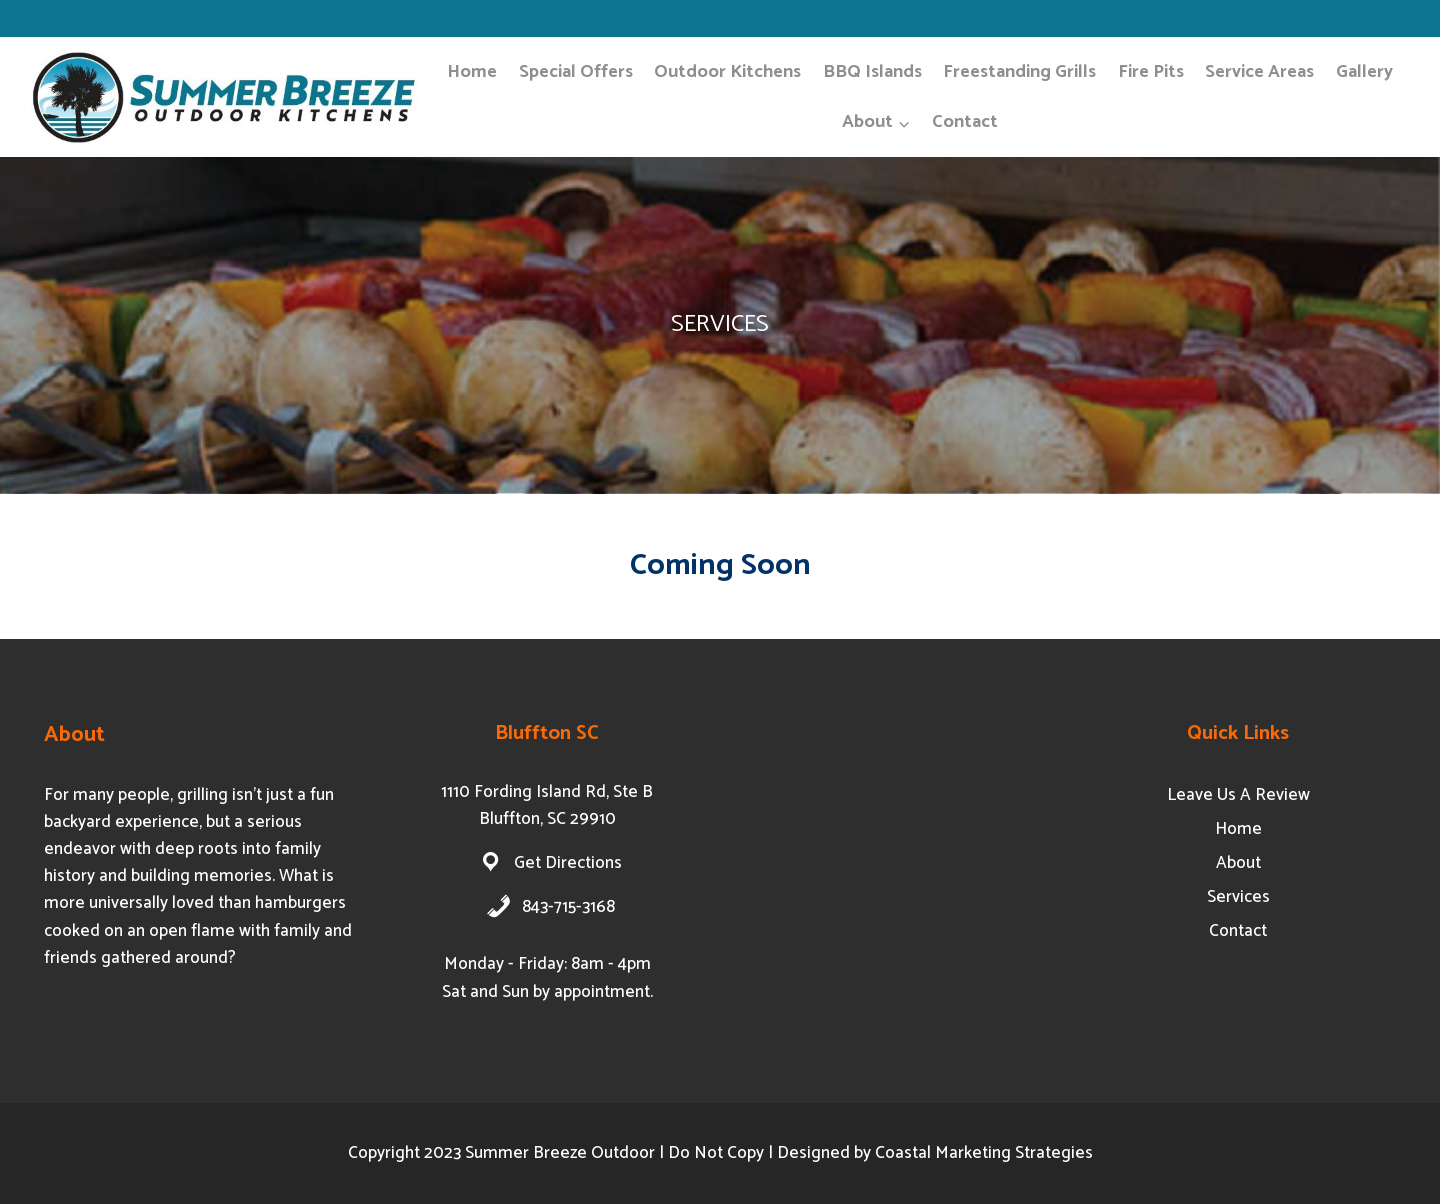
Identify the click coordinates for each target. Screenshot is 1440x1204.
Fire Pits (1151, 72)
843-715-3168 (568, 907)
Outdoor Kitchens (727, 72)
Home (472, 72)
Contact (965, 122)
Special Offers (576, 72)
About (1238, 863)
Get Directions (568, 863)
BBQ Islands (872, 72)
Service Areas (1259, 72)
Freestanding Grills (1019, 72)
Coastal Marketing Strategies (984, 1153)
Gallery (1364, 72)
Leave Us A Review (1238, 795)
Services (1238, 897)
